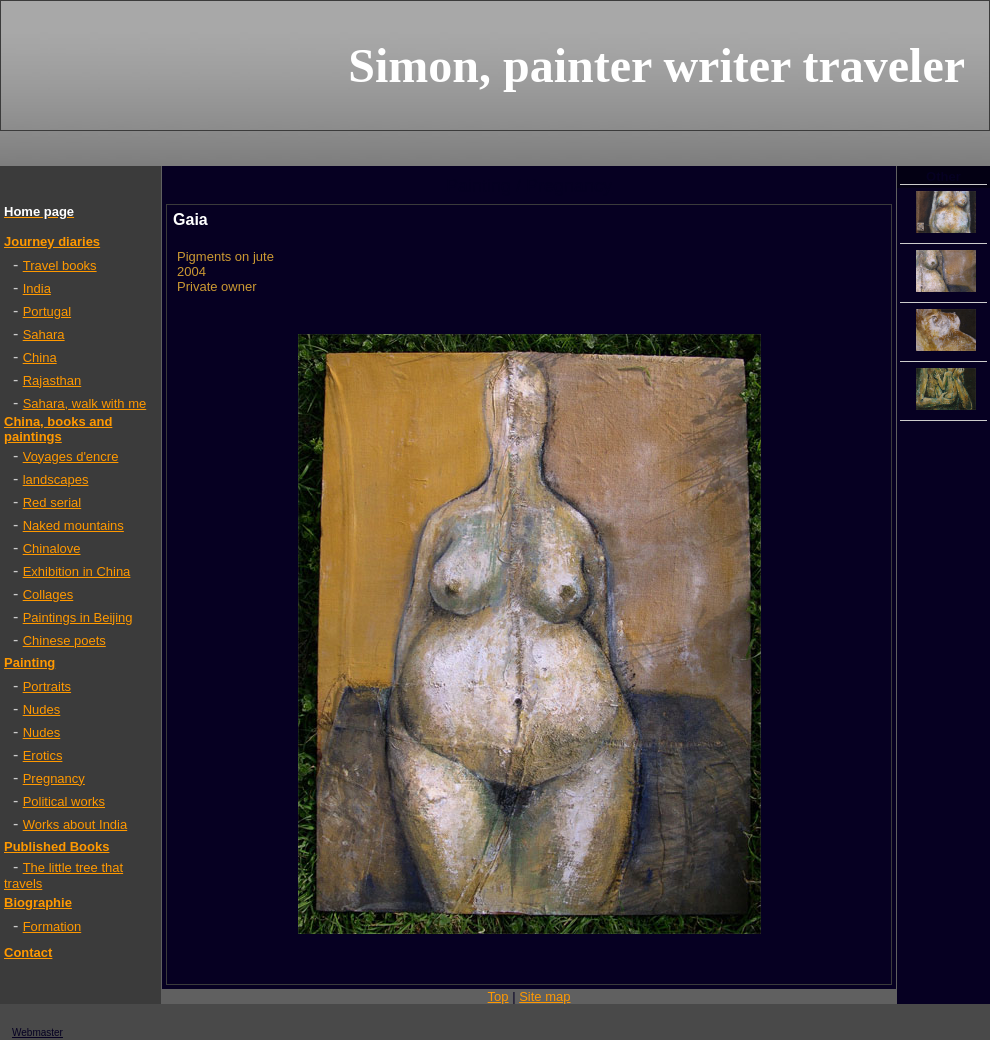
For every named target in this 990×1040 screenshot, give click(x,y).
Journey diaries (52, 241)
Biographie (38, 902)
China (40, 357)
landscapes (56, 479)
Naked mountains (73, 525)
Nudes (42, 709)
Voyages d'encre (71, 456)
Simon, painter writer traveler (656, 65)
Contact (28, 952)
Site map (544, 996)
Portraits (47, 686)
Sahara (44, 334)
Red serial (52, 502)
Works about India (75, 824)
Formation (52, 926)
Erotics (43, 755)
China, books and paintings (58, 429)
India (37, 288)
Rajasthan (52, 380)
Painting (29, 662)
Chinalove (52, 548)
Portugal (47, 311)
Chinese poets (64, 640)
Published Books (56, 846)
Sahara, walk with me (85, 403)
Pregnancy (54, 778)
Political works (64, 801)
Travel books (60, 265)
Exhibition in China (77, 571)
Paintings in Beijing (78, 617)
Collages (48, 594)
